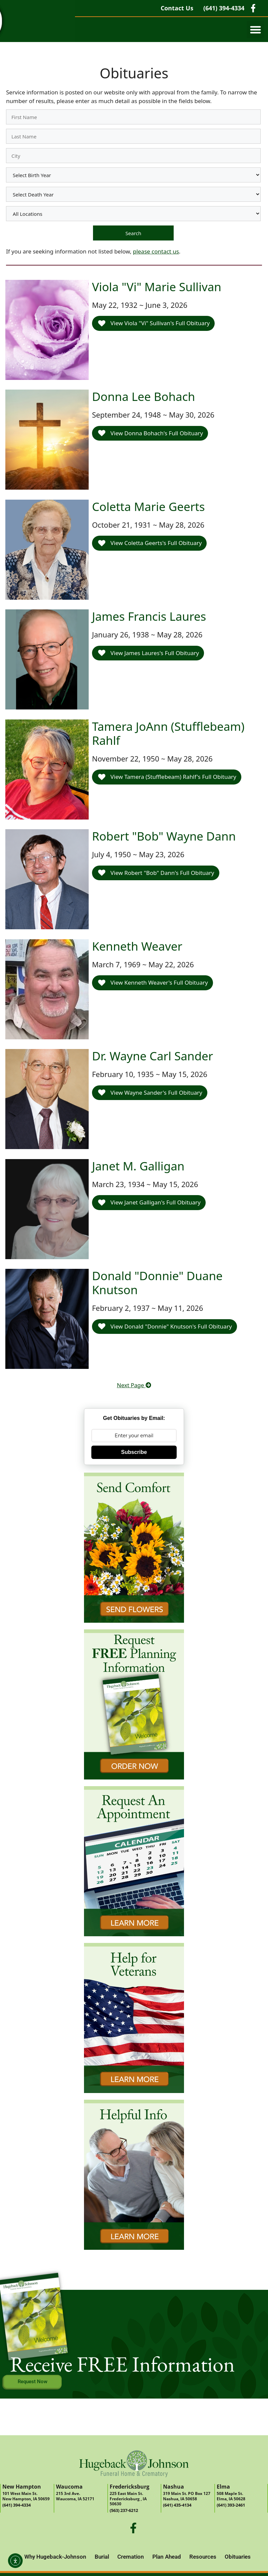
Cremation (130, 2556)
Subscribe (134, 1452)
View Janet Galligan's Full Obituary (149, 1202)
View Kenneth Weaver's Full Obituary (153, 982)
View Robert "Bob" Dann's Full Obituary (156, 873)
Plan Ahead (166, 2556)
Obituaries (238, 2556)
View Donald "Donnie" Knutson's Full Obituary (165, 1326)
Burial (102, 2556)
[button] (255, 29)
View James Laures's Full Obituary (148, 653)
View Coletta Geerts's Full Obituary (150, 543)
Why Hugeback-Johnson (55, 2556)
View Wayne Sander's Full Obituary (150, 1092)
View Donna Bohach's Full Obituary (150, 433)
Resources (202, 2556)
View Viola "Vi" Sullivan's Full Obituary (154, 323)
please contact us (156, 251)
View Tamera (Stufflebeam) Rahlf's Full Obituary (167, 777)
